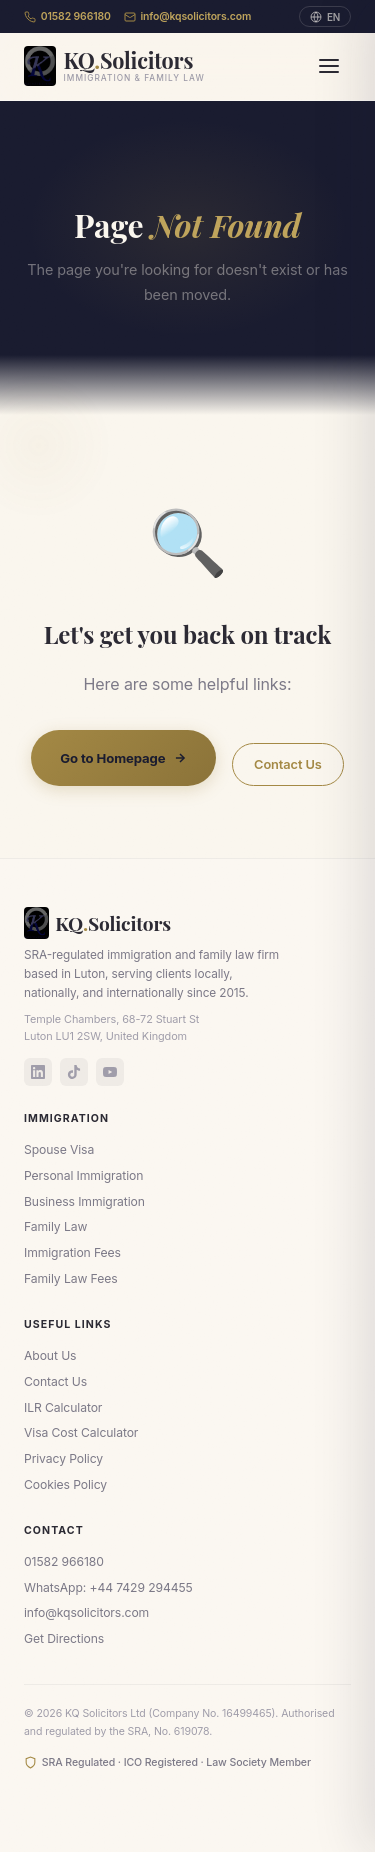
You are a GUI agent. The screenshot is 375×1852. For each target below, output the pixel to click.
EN (325, 17)
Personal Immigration (83, 1175)
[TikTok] (74, 1072)
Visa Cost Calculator (81, 1432)
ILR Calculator (63, 1407)
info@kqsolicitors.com (188, 16)
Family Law (55, 1226)
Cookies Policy (65, 1484)
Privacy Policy (63, 1458)
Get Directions (64, 1638)
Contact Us (288, 764)
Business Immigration (84, 1201)
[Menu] (329, 66)
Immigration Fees (72, 1252)
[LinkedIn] (38, 1072)
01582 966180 (67, 16)
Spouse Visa (59, 1149)
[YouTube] (110, 1072)
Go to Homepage (123, 758)
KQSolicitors (97, 923)
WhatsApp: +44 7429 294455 (108, 1587)
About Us (50, 1355)
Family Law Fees (70, 1278)
